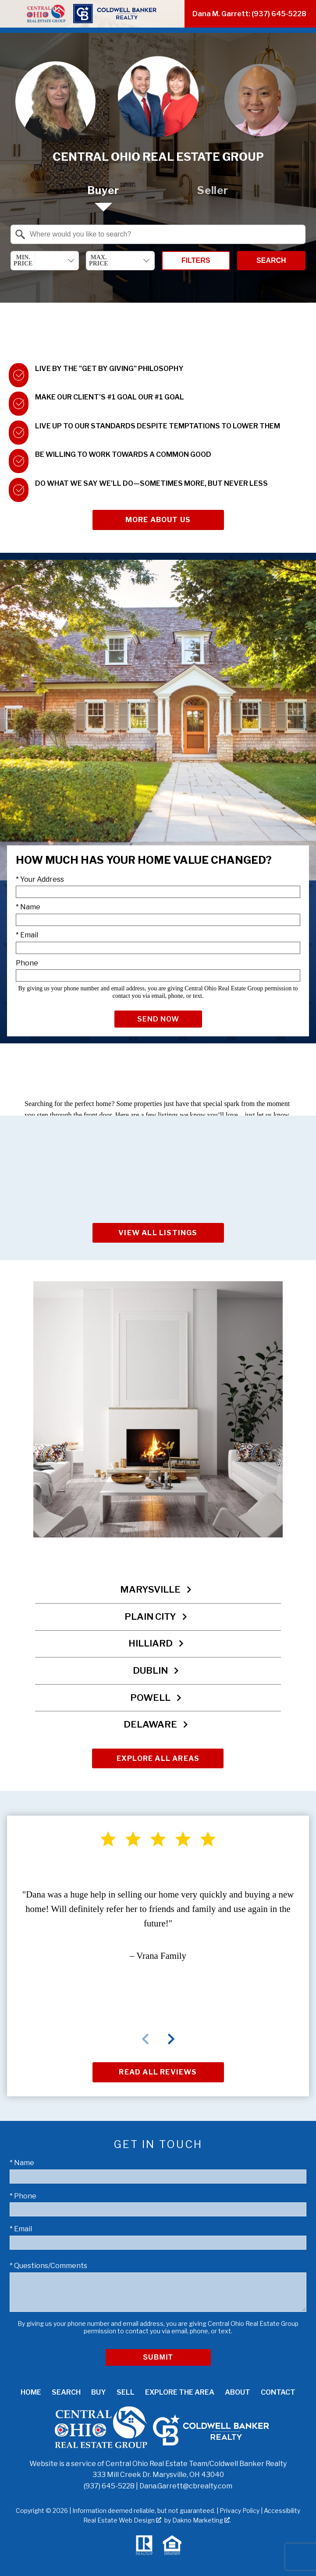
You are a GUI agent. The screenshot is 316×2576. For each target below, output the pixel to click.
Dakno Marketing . (201, 2520)
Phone (27, 963)
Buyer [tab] (103, 190)
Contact (278, 2392)
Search (271, 260)
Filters (195, 260)
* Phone (23, 2196)
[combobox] (158, 234)
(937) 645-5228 (109, 2486)
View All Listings (157, 1233)
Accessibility (282, 2510)
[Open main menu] (10, 13)
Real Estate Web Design (122, 2520)
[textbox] (163, 234)
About (237, 2392)
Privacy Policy (239, 2510)
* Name (28, 907)
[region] (158, 1967)
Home (31, 2392)
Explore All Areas (158, 1758)
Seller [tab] (212, 190)
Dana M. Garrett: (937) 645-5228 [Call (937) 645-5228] (249, 14)
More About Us (158, 520)
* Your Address (40, 879)
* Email (27, 935)
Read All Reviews (158, 2072)
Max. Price (98, 260)
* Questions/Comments (48, 2266)
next (171, 2039)
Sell (126, 2392)
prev (145, 2039)
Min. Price (23, 260)
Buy (98, 2392)
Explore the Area (179, 2392)
